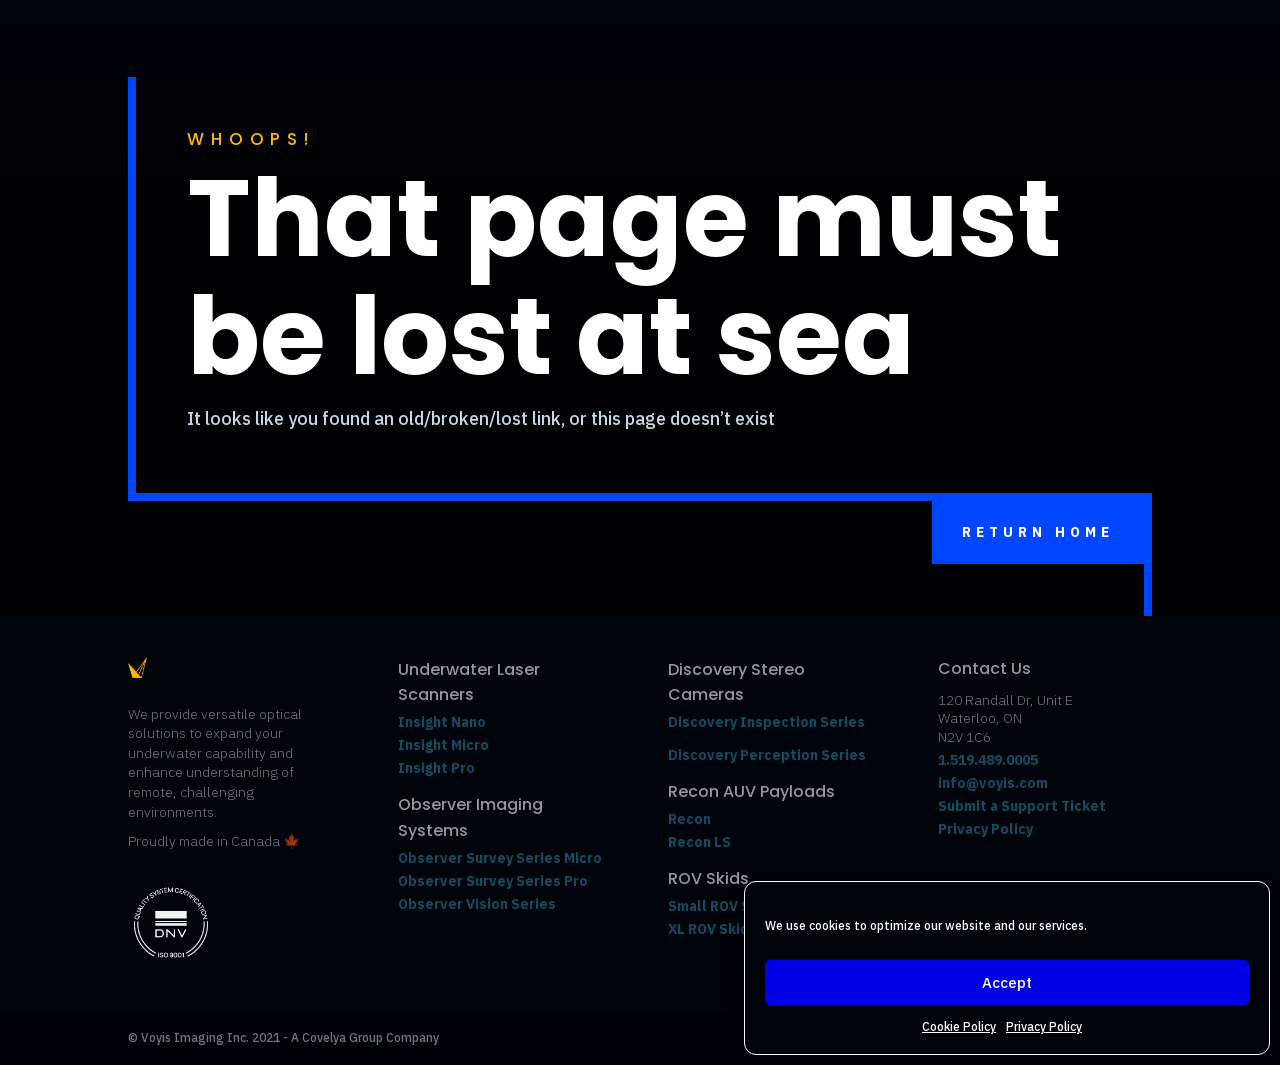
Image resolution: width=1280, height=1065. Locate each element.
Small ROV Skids (723, 906)
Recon (691, 819)
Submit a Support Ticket (1022, 806)
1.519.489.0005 (988, 760)
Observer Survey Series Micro (500, 858)
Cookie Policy (959, 1026)
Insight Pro (436, 768)
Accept (1007, 982)
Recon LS (699, 842)
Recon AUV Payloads (751, 791)
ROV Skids (708, 878)
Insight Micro (443, 745)
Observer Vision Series (478, 904)
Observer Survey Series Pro (493, 881)
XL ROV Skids (712, 929)
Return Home (1038, 532)
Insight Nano (442, 722)
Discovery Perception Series (767, 755)
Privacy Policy (1044, 1026)
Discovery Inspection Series (766, 722)
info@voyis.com (993, 783)
